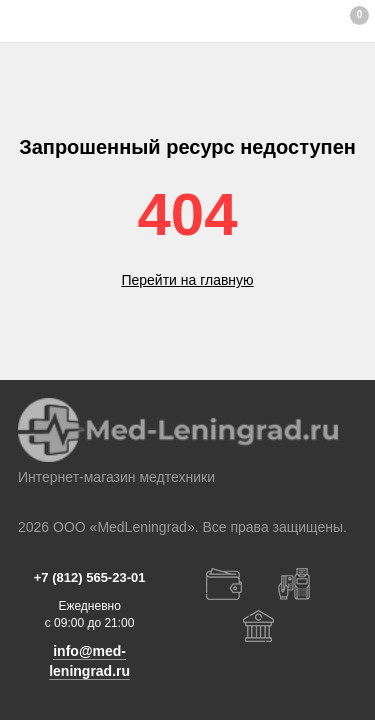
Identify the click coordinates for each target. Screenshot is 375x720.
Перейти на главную (187, 280)
